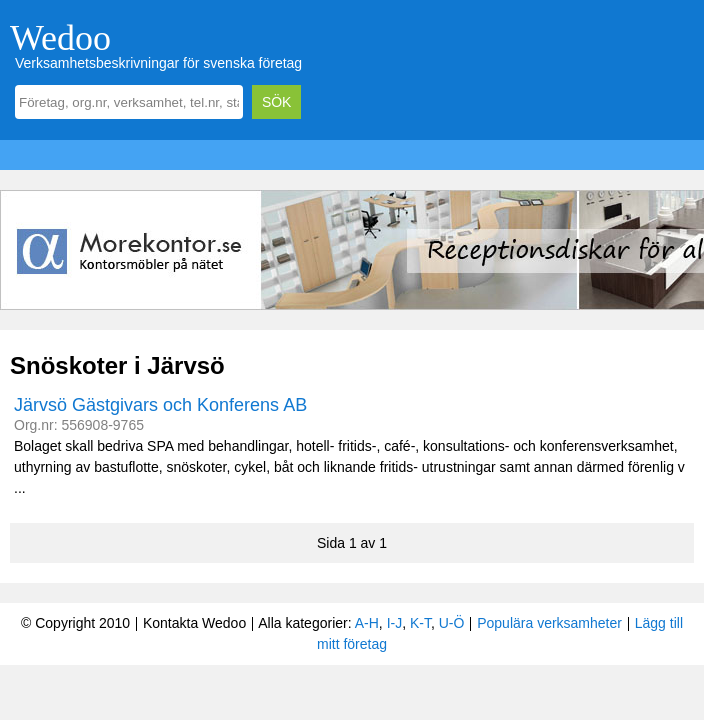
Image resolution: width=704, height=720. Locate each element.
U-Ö (452, 623)
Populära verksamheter (549, 623)
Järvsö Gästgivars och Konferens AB (160, 405)
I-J (395, 623)
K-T (420, 623)
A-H (367, 623)
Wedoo (60, 38)
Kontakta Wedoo (194, 623)
